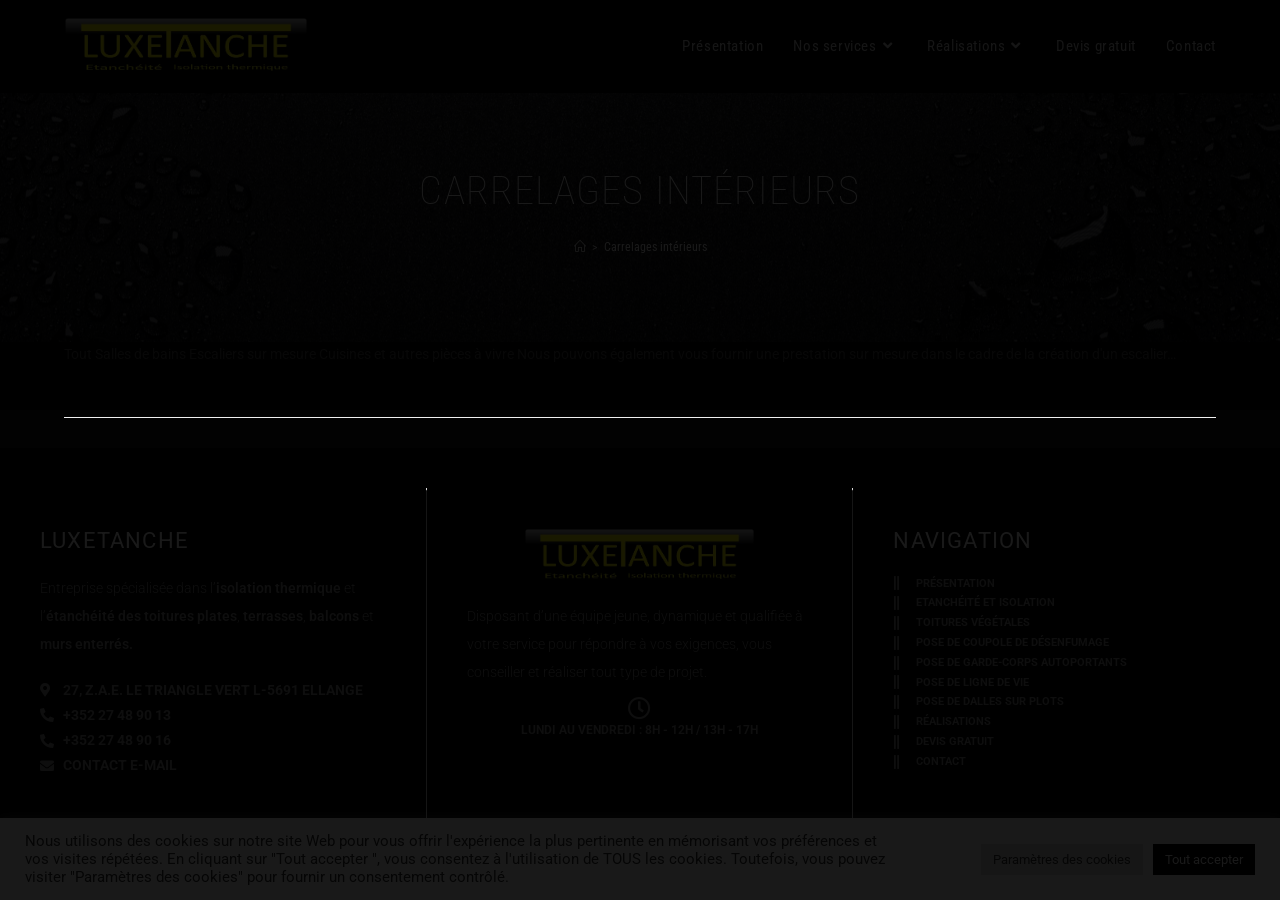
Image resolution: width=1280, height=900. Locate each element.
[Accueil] (580, 247)
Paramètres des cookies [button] (1062, 859)
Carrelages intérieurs (655, 247)
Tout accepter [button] (1204, 859)
